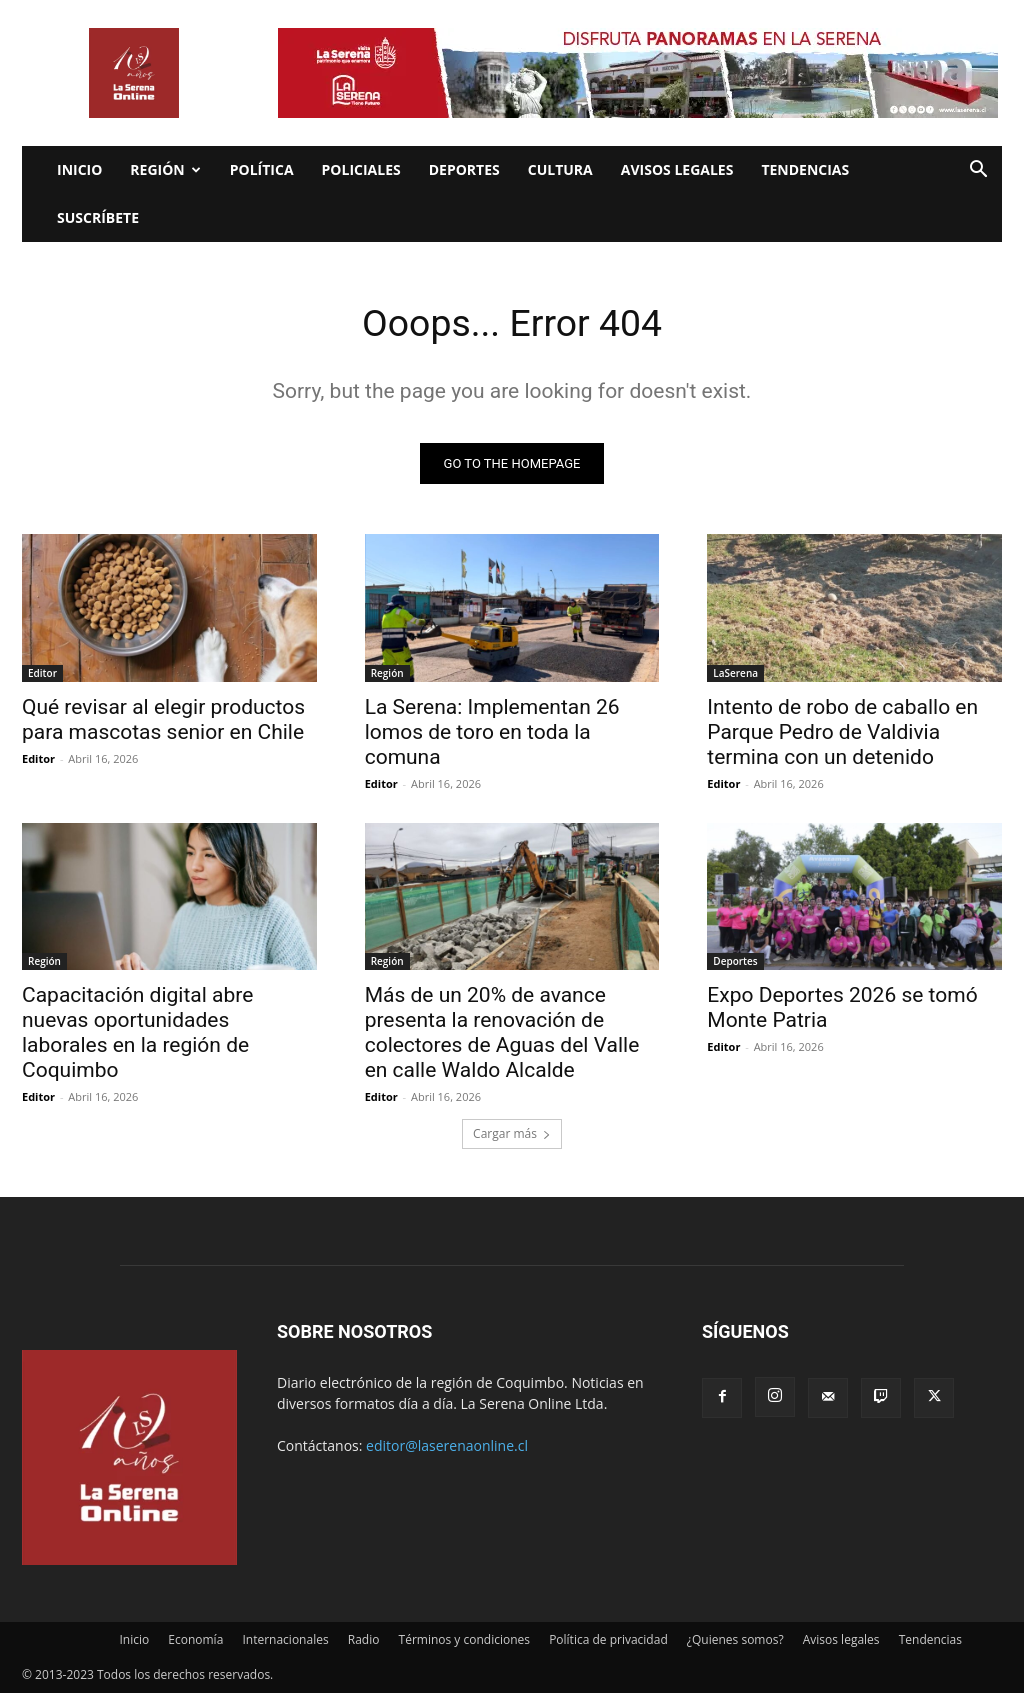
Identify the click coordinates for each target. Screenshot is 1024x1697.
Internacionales (285, 1643)
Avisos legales (677, 169)
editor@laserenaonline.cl (447, 1449)
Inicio (79, 169)
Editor (42, 675)
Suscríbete (98, 217)
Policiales (361, 169)
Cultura (560, 169)
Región (165, 169)
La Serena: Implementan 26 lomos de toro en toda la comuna (492, 734)
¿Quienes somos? (735, 1643)
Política (262, 169)
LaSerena (735, 675)
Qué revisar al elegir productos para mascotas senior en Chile (163, 721)
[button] (978, 171)
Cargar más (512, 1137)
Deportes (464, 169)
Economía (195, 1643)
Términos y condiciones (464, 1643)
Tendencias (805, 169)
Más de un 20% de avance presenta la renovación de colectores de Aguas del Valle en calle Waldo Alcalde (502, 1035)
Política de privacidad (608, 1643)
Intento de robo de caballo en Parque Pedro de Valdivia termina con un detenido (842, 734)
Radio (364, 1643)
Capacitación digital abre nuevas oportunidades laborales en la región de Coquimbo (137, 1035)
